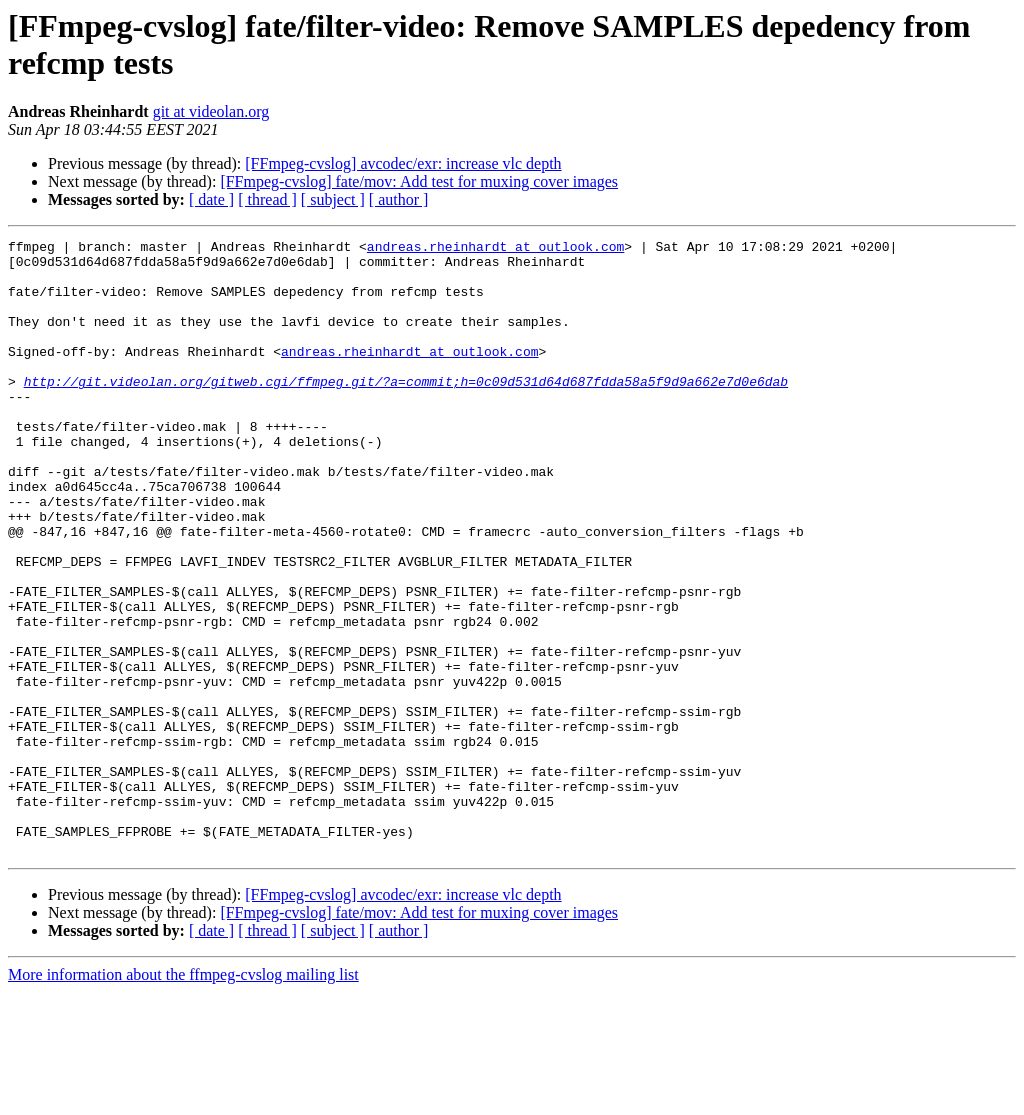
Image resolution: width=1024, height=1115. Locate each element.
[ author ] (399, 199)
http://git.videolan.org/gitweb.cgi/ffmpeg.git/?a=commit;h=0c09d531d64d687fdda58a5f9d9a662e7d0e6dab (406, 411)
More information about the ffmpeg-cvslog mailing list (183, 1097)
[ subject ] (333, 199)
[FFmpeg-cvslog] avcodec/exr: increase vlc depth (403, 163)
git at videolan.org (211, 111)
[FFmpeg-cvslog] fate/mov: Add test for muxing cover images (419, 181)
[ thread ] (267, 199)
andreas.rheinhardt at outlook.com (495, 249)
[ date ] (211, 199)
